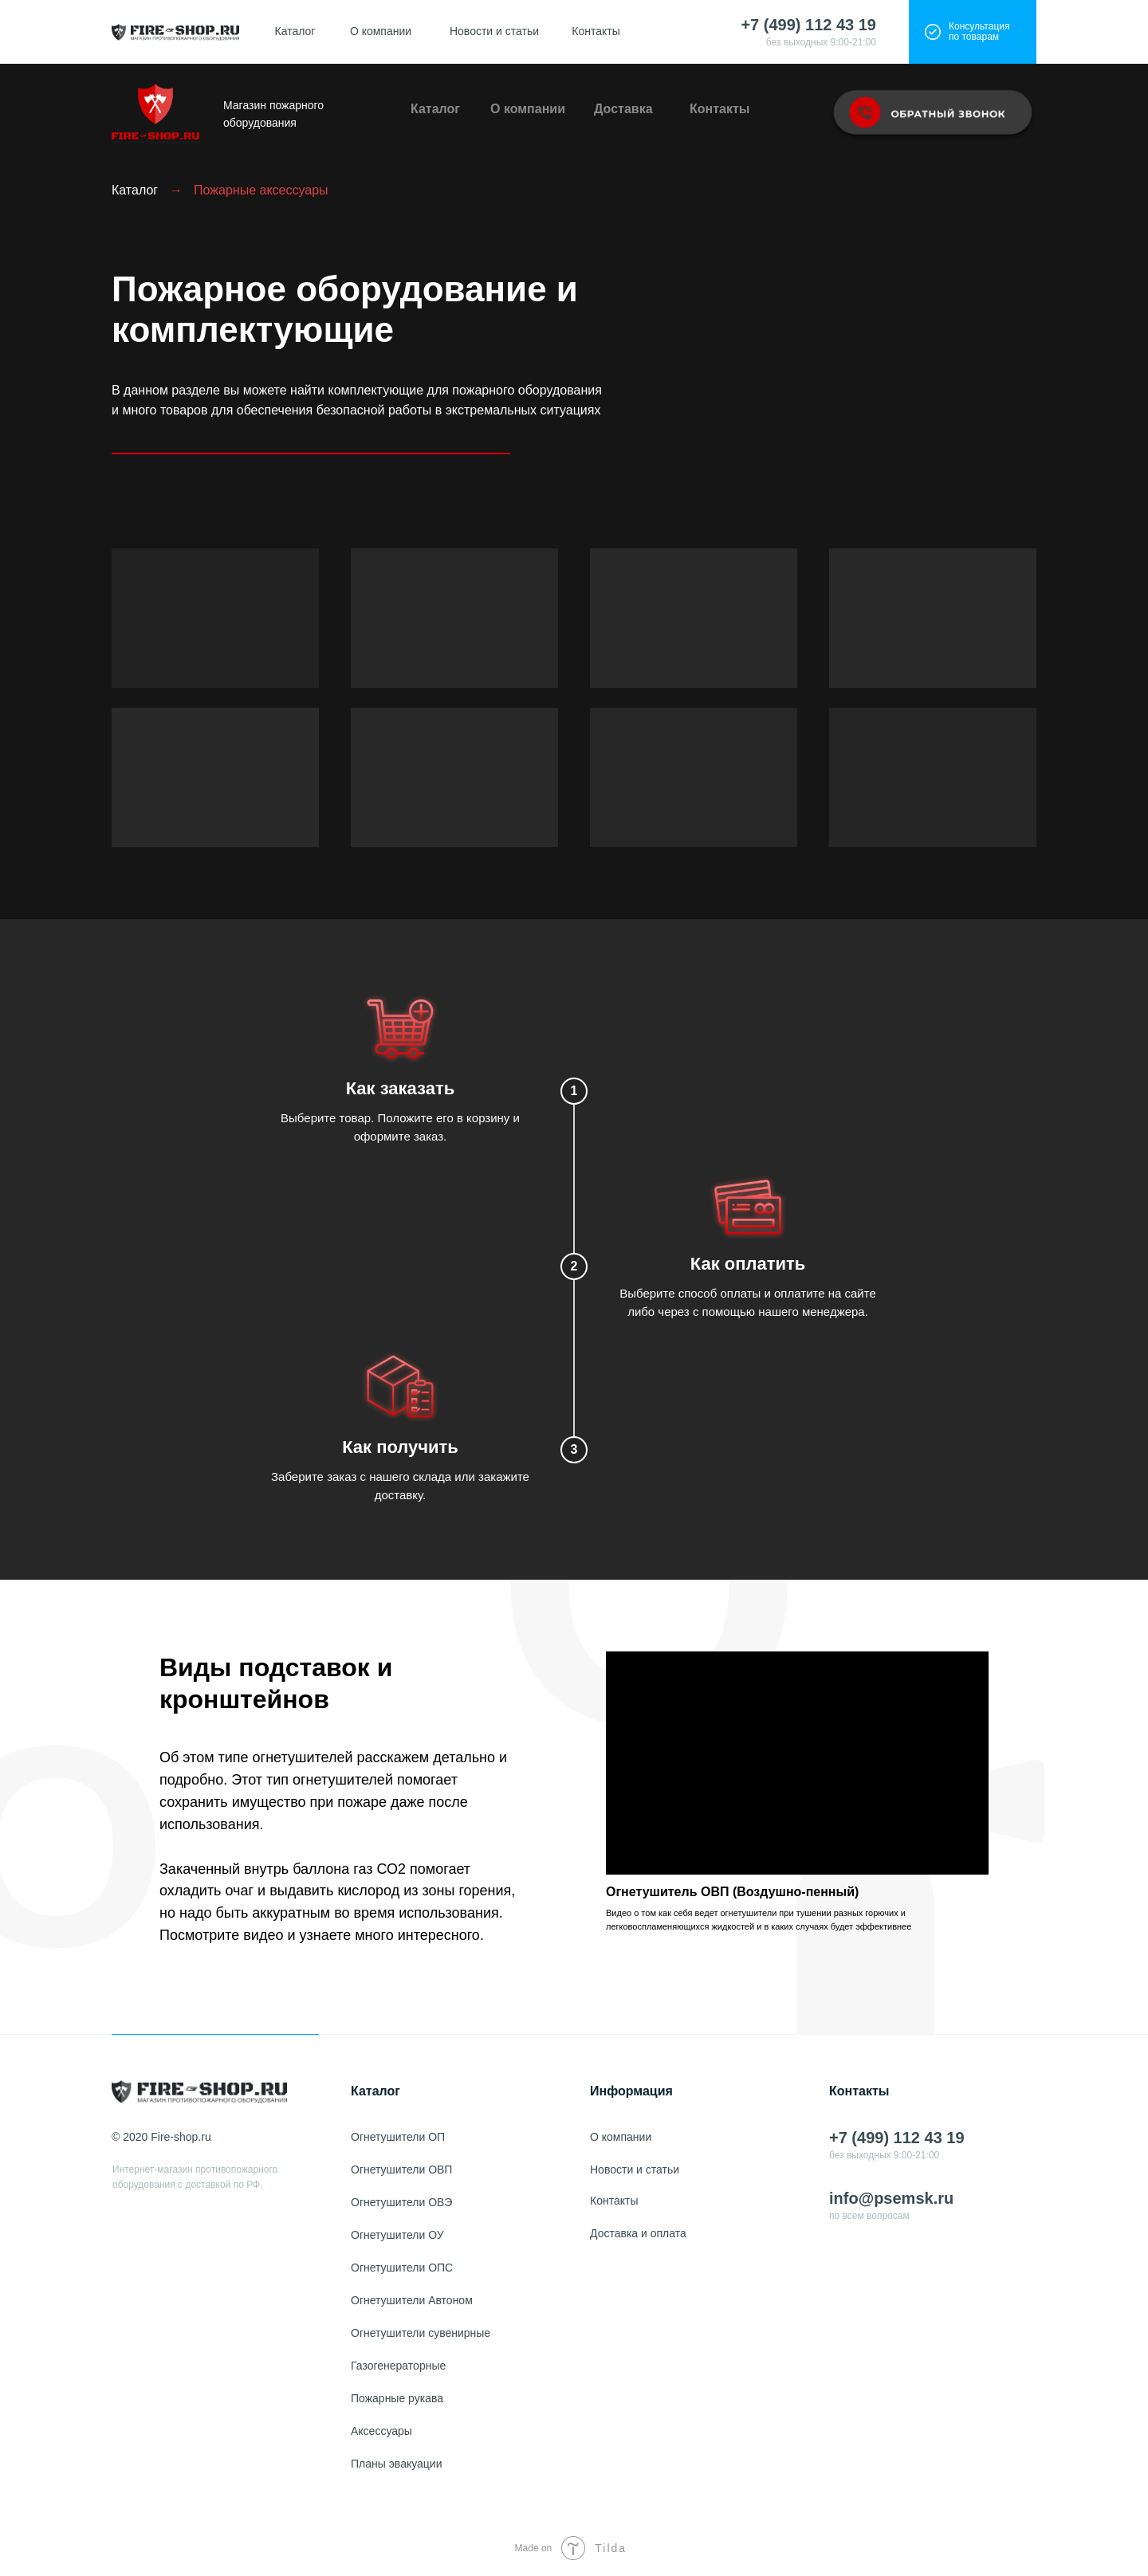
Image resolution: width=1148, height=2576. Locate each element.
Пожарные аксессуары (261, 190)
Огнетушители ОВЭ (401, 2202)
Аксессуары (381, 2431)
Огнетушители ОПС (402, 2267)
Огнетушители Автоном (412, 2300)
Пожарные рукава (397, 2398)
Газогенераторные (398, 2365)
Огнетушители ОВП (401, 2169)
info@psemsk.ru (891, 2198)
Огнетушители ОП (398, 2136)
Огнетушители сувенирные (420, 2333)
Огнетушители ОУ (397, 2234)
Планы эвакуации (396, 2463)
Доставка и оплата (638, 2233)
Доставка (623, 109)
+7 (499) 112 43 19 (808, 24)
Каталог (295, 31)
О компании (380, 31)
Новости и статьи (494, 31)
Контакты (595, 31)
